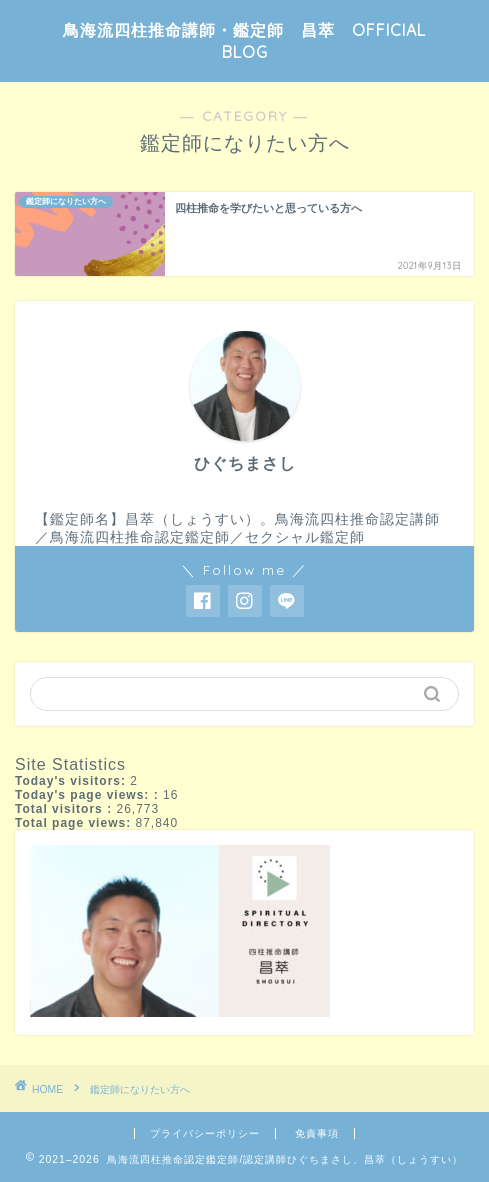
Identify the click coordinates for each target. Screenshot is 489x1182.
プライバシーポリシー (205, 1133)
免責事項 (317, 1133)
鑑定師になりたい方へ (140, 1089)
